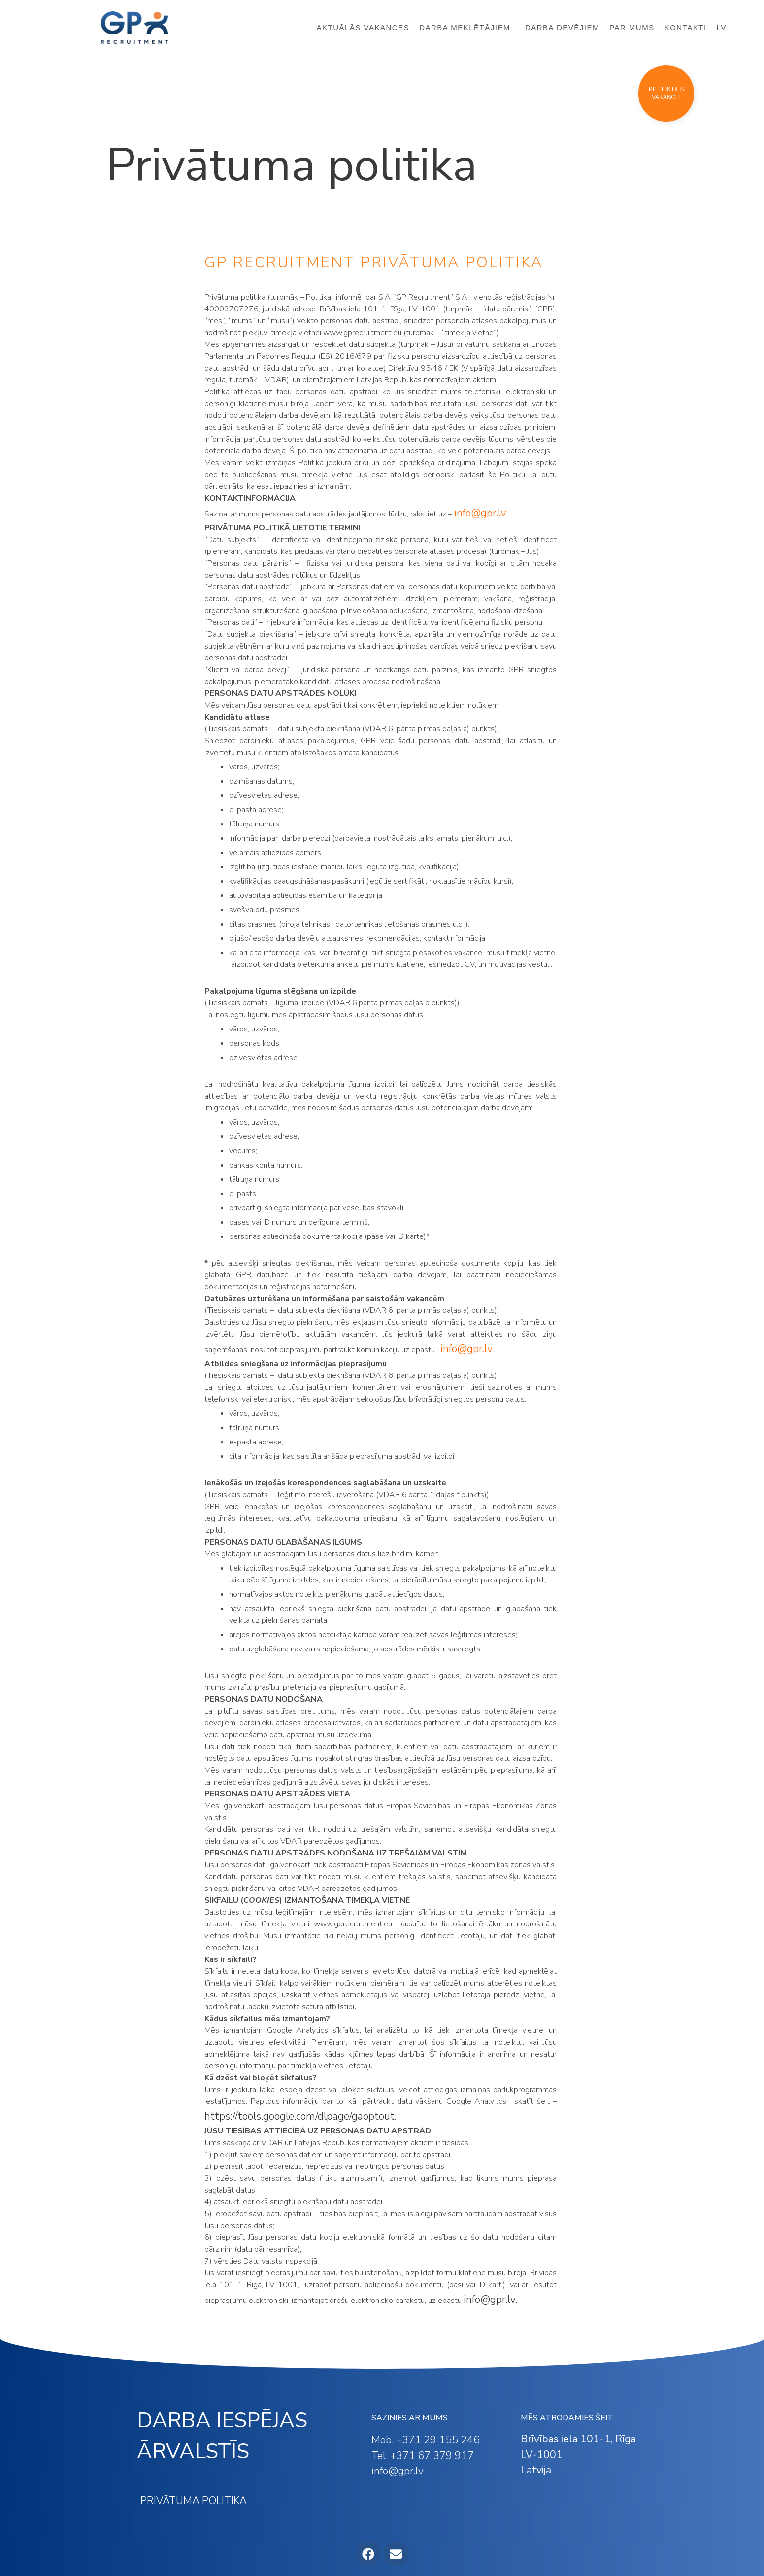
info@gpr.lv (466, 1349)
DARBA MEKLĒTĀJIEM (467, 28)
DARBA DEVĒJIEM (562, 27)
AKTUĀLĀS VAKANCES (363, 27)
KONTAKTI (685, 27)
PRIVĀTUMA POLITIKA (193, 2500)
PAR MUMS (632, 27)
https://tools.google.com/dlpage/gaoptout (299, 2116)
